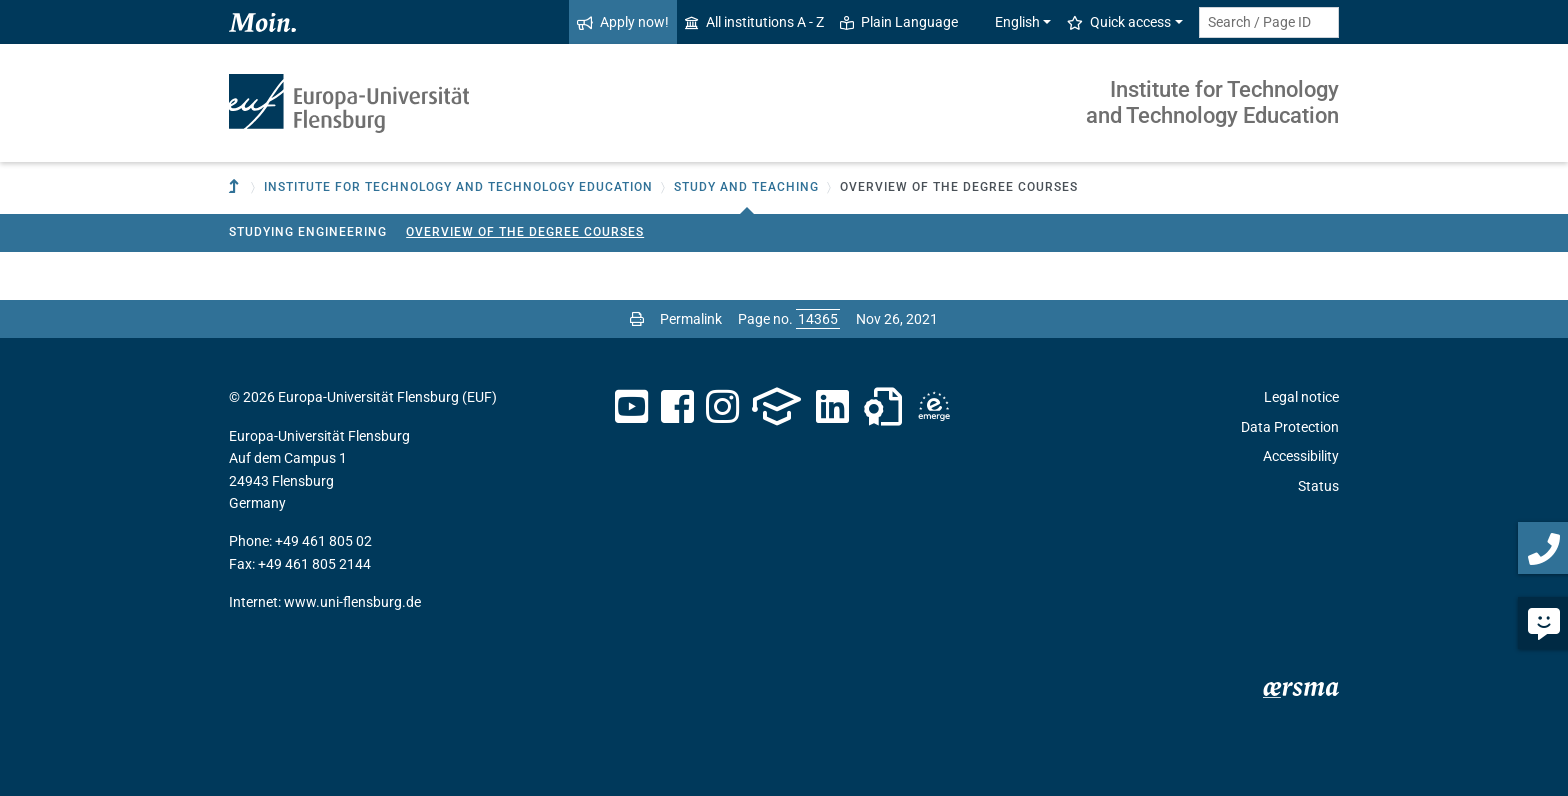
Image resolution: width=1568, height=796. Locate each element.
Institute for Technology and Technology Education (1212, 102)
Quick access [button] (1119, 22)
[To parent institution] (236, 187)
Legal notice (1301, 397)
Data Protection (1290, 427)
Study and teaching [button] (746, 187)
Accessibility (1301, 456)
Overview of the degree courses (525, 232)
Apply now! (623, 22)
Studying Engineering (308, 232)
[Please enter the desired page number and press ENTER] (818, 319)
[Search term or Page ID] (1269, 22)
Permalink (691, 319)
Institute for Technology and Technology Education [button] (458, 187)
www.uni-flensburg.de (352, 602)
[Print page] (637, 319)
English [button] (1007, 22)
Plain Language (899, 22)
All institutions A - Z (754, 22)
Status (1318, 486)
